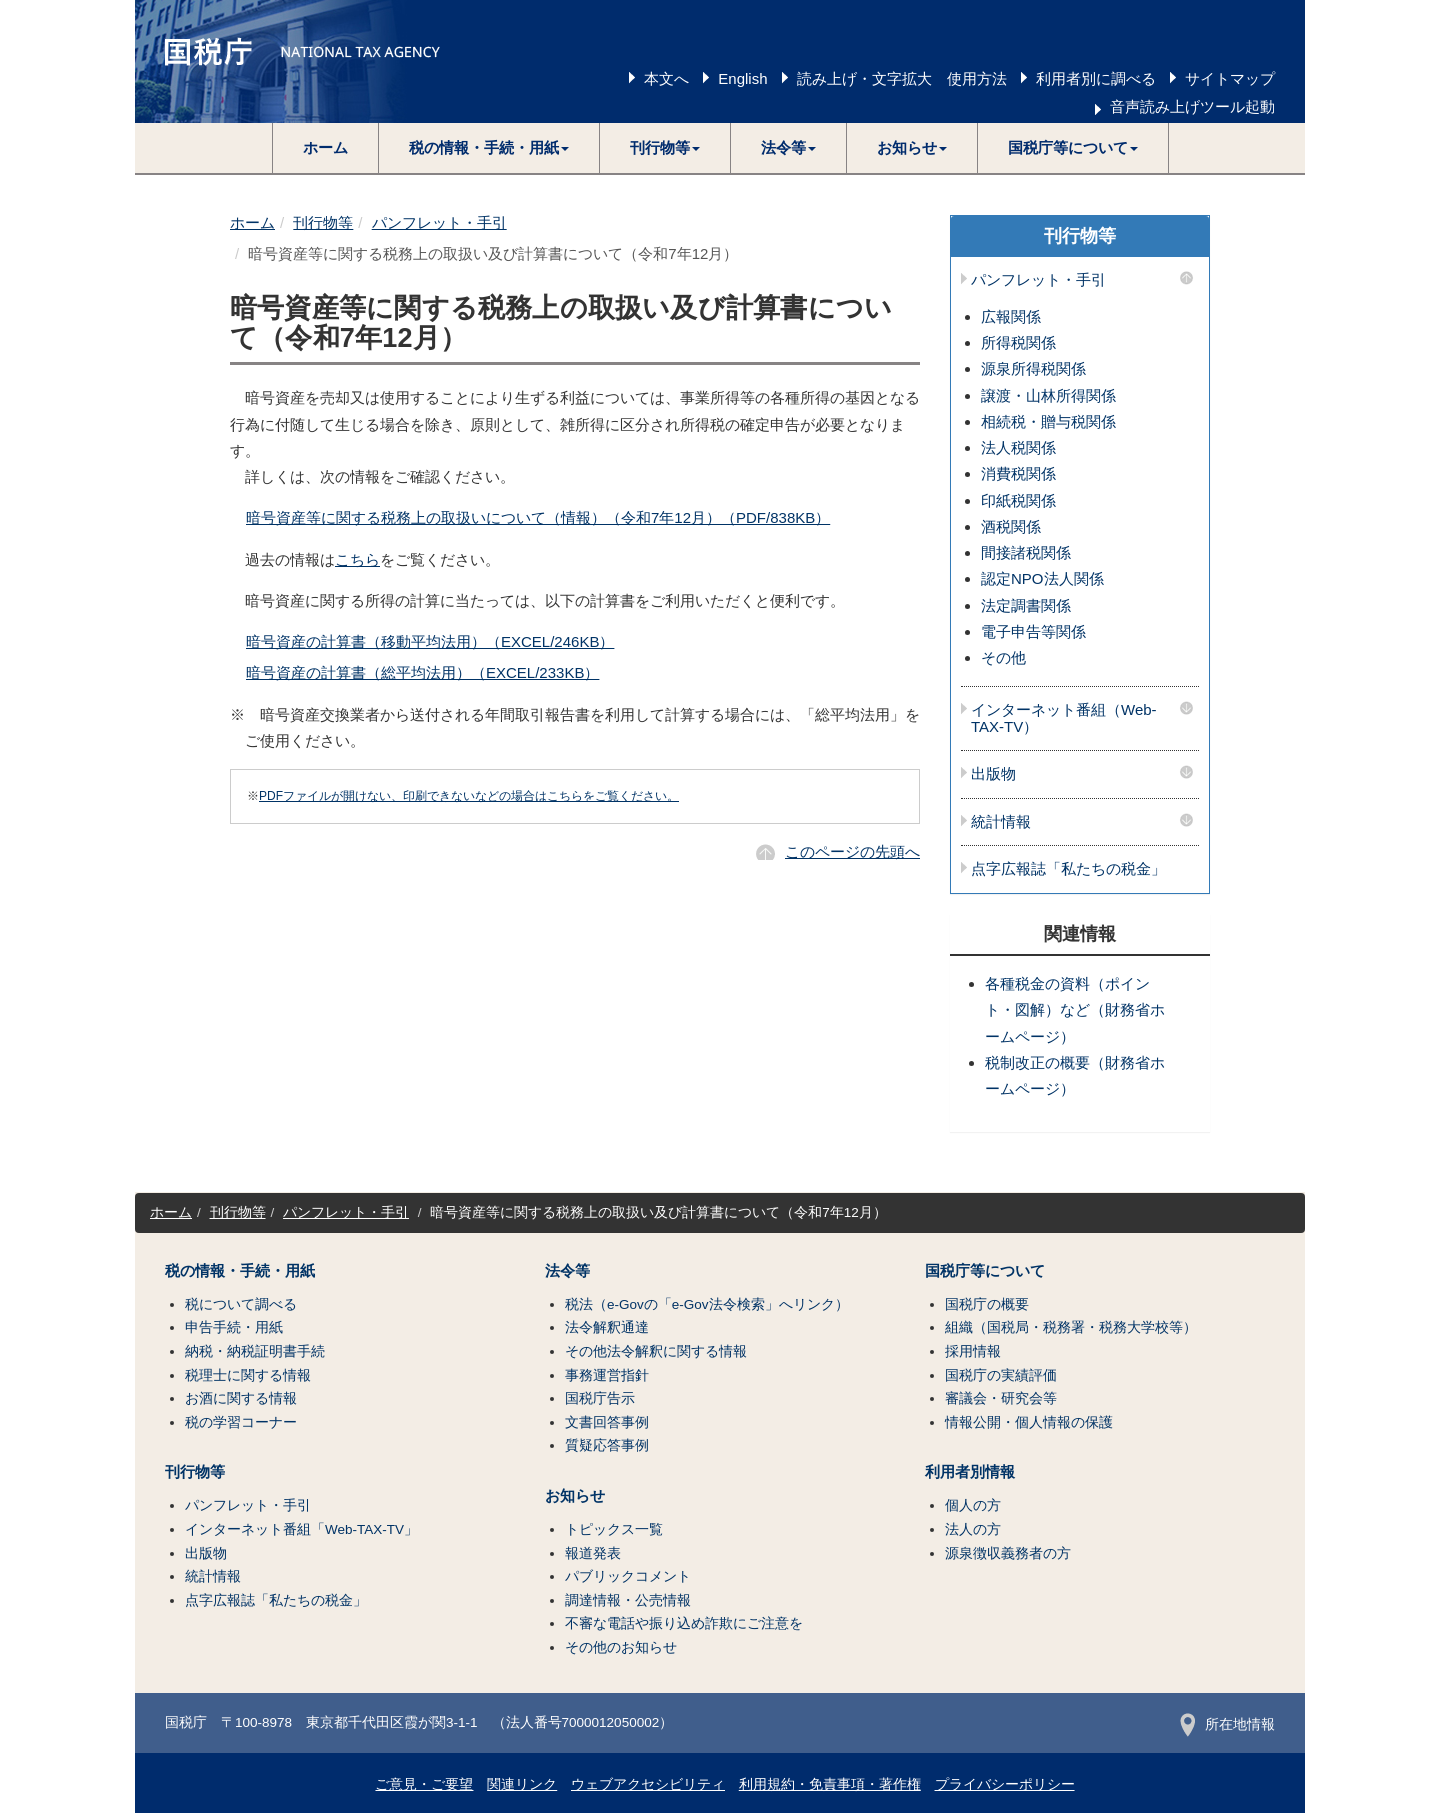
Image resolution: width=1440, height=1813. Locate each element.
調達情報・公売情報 (628, 1600)
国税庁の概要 (987, 1304)
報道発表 (593, 1553)
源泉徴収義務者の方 (1008, 1553)
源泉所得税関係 (1033, 368)
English (742, 78)
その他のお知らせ (621, 1647)
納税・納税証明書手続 (255, 1351)
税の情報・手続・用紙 (240, 1271)
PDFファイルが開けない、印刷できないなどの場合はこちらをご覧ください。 (469, 796)
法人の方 (973, 1529)
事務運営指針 (607, 1375)
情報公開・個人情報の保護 (1029, 1422)
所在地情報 (1227, 1724)
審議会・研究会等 (1001, 1398)
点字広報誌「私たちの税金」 (1068, 869)
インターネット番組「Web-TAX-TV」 (301, 1529)
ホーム (325, 147)
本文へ (666, 78)
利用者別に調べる (1096, 78)
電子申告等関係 (1033, 631)
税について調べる (241, 1304)
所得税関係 (1018, 342)
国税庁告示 (600, 1398)
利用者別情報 (970, 1472)
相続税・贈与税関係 (1048, 421)
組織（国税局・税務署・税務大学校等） (1071, 1327)
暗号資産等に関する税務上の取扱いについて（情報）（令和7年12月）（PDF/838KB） (538, 517)
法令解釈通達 (607, 1327)
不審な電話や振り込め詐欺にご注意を (684, 1623)
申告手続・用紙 (234, 1327)
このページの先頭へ (852, 851)
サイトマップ (1230, 78)
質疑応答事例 (607, 1445)
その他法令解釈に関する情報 (656, 1351)
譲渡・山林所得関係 (1048, 395)
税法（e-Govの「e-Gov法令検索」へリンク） (707, 1304)
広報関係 (1011, 316)
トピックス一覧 (614, 1529)
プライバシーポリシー (1005, 1784)
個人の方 (973, 1505)
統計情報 (1001, 822)
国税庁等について (985, 1271)
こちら (357, 559)
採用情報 (973, 1351)
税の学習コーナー (241, 1422)
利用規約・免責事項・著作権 (830, 1784)
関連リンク (522, 1784)
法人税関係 (1018, 447)
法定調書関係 (1026, 605)
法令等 (567, 1271)
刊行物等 (323, 222)
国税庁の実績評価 (1001, 1375)
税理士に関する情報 (248, 1375)
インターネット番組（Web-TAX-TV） (1064, 718)
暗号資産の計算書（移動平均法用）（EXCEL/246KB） (430, 641)
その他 (1003, 657)
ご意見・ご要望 (424, 1784)
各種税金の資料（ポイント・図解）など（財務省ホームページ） (1075, 1010)
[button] (489, 148)
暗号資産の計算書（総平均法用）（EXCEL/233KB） (422, 672)
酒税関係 (1011, 526)
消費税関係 (1018, 473)
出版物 (993, 774)
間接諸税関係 (1026, 552)
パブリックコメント (628, 1576)
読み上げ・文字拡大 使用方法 (902, 78)
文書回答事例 (607, 1422)
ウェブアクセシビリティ (648, 1784)
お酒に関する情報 (241, 1398)
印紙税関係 (1018, 500)
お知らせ (575, 1496)
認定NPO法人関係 (1042, 578)
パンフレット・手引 (439, 222)
